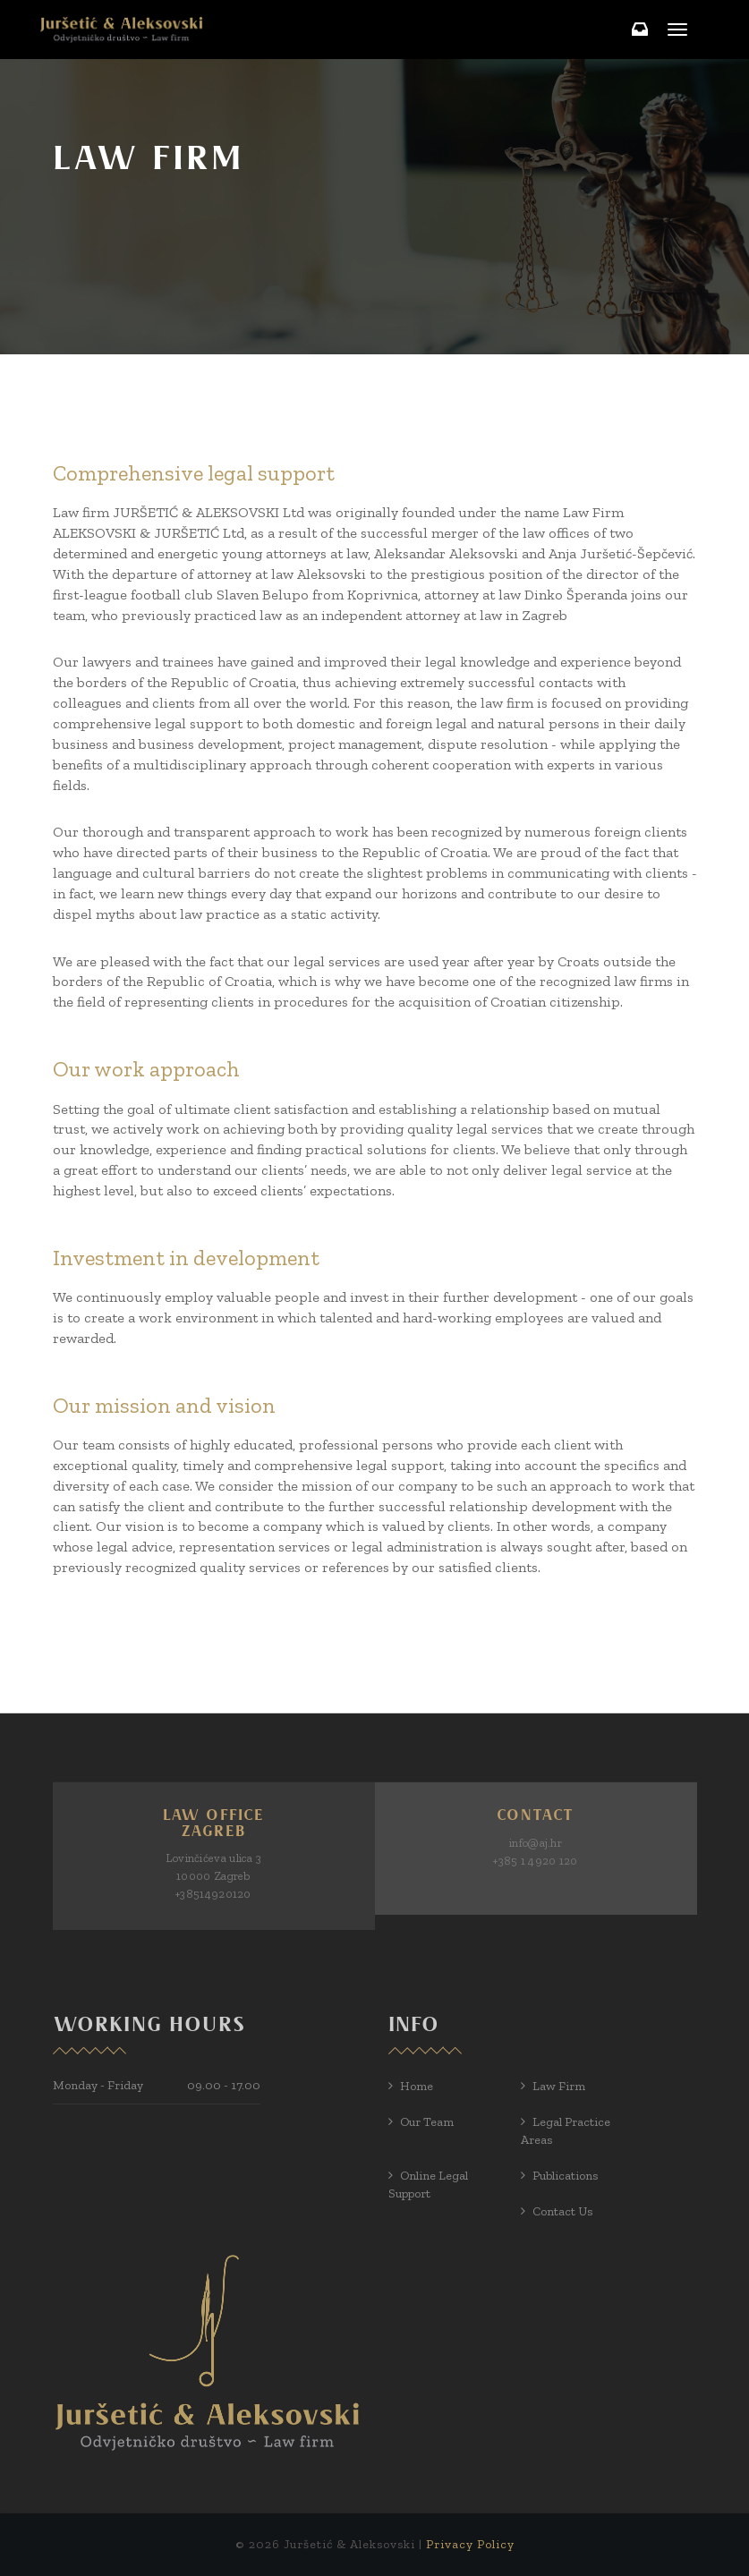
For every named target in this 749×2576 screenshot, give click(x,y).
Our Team (427, 2122)
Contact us (562, 2211)
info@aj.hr (535, 1842)
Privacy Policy (470, 2544)
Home (416, 2086)
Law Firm (558, 2086)
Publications (565, 2175)
